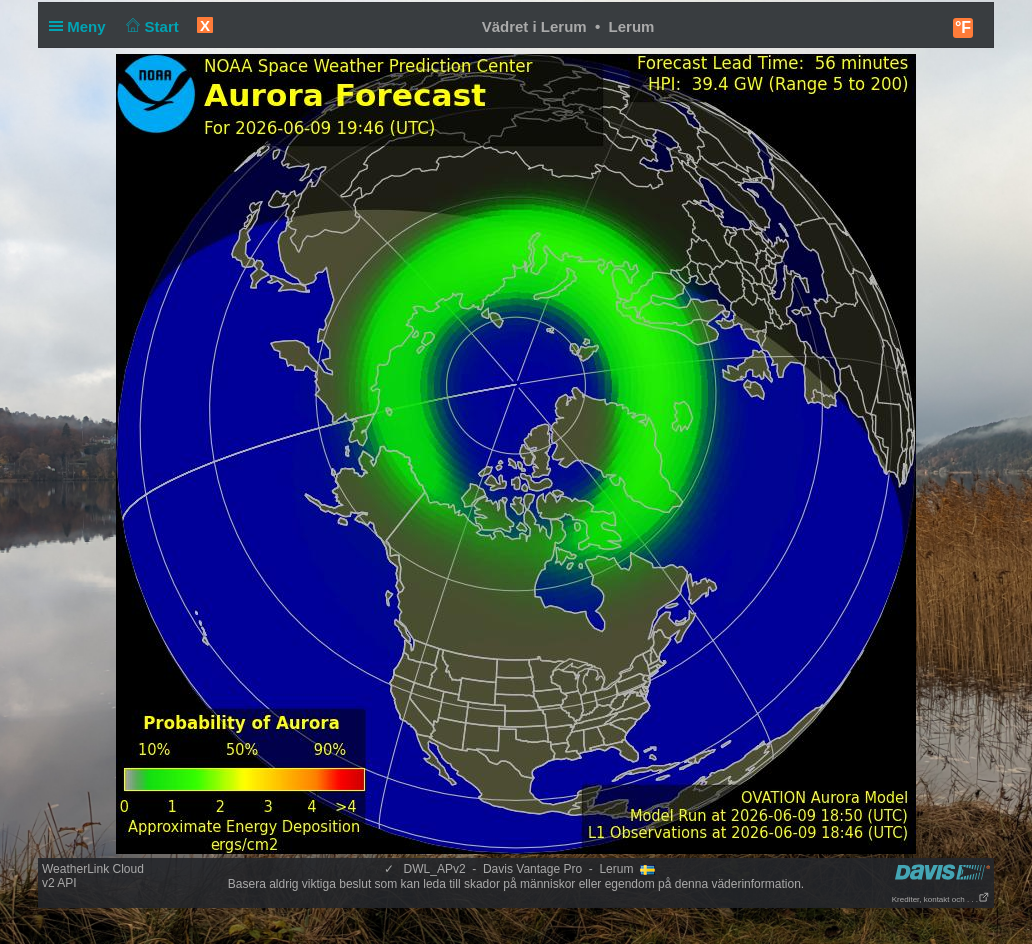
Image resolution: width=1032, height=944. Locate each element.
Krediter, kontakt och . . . (941, 899)
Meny (81, 26)
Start (150, 26)
